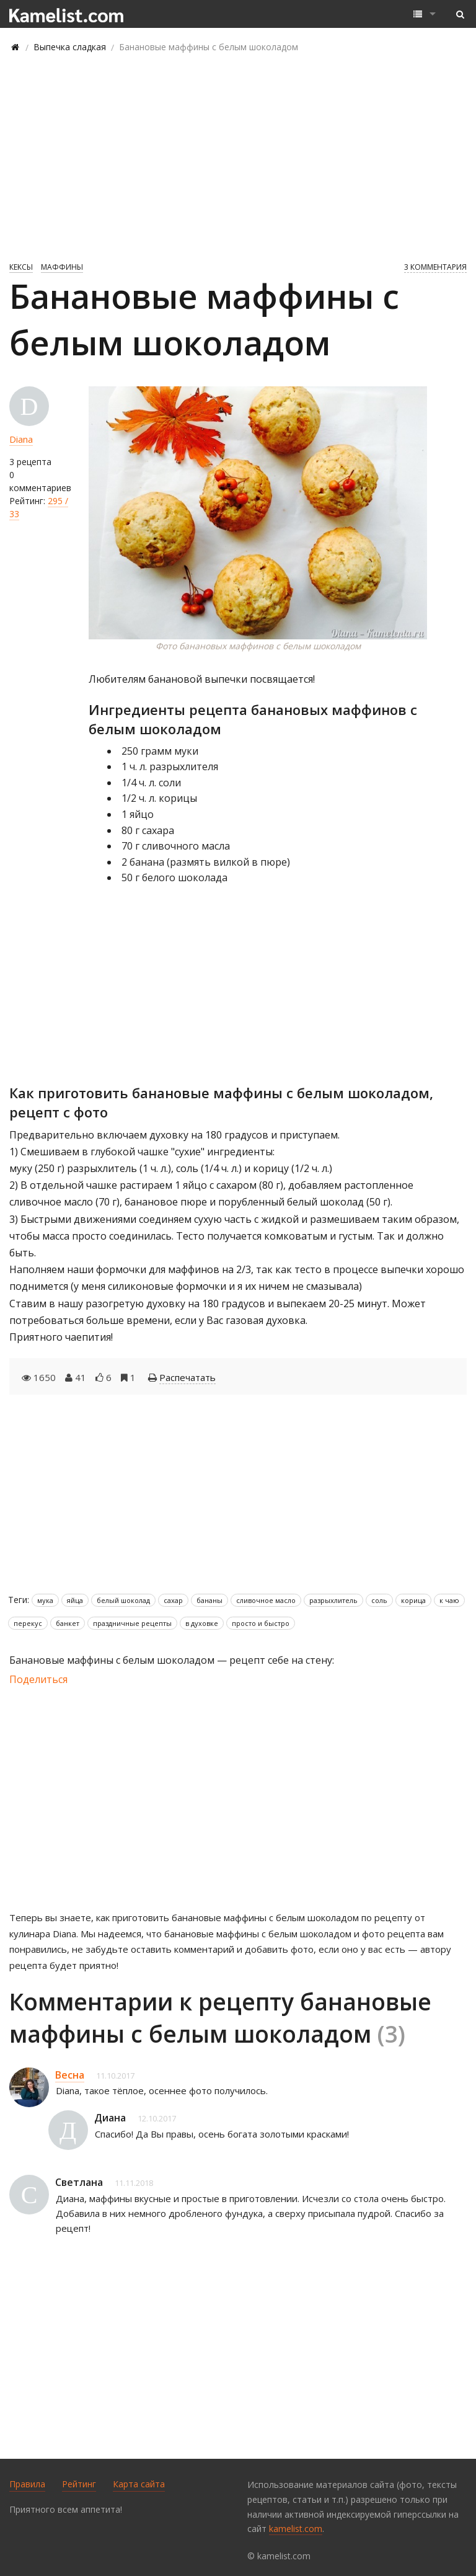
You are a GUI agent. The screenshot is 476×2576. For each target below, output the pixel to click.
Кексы (21, 267)
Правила (27, 2484)
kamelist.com (295, 2528)
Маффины (62, 267)
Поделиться (38, 1679)
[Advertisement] (238, 156)
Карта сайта (139, 2484)
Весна (69, 2075)
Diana (21, 439)
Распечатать (187, 1377)
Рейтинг (79, 2484)
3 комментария (435, 267)
